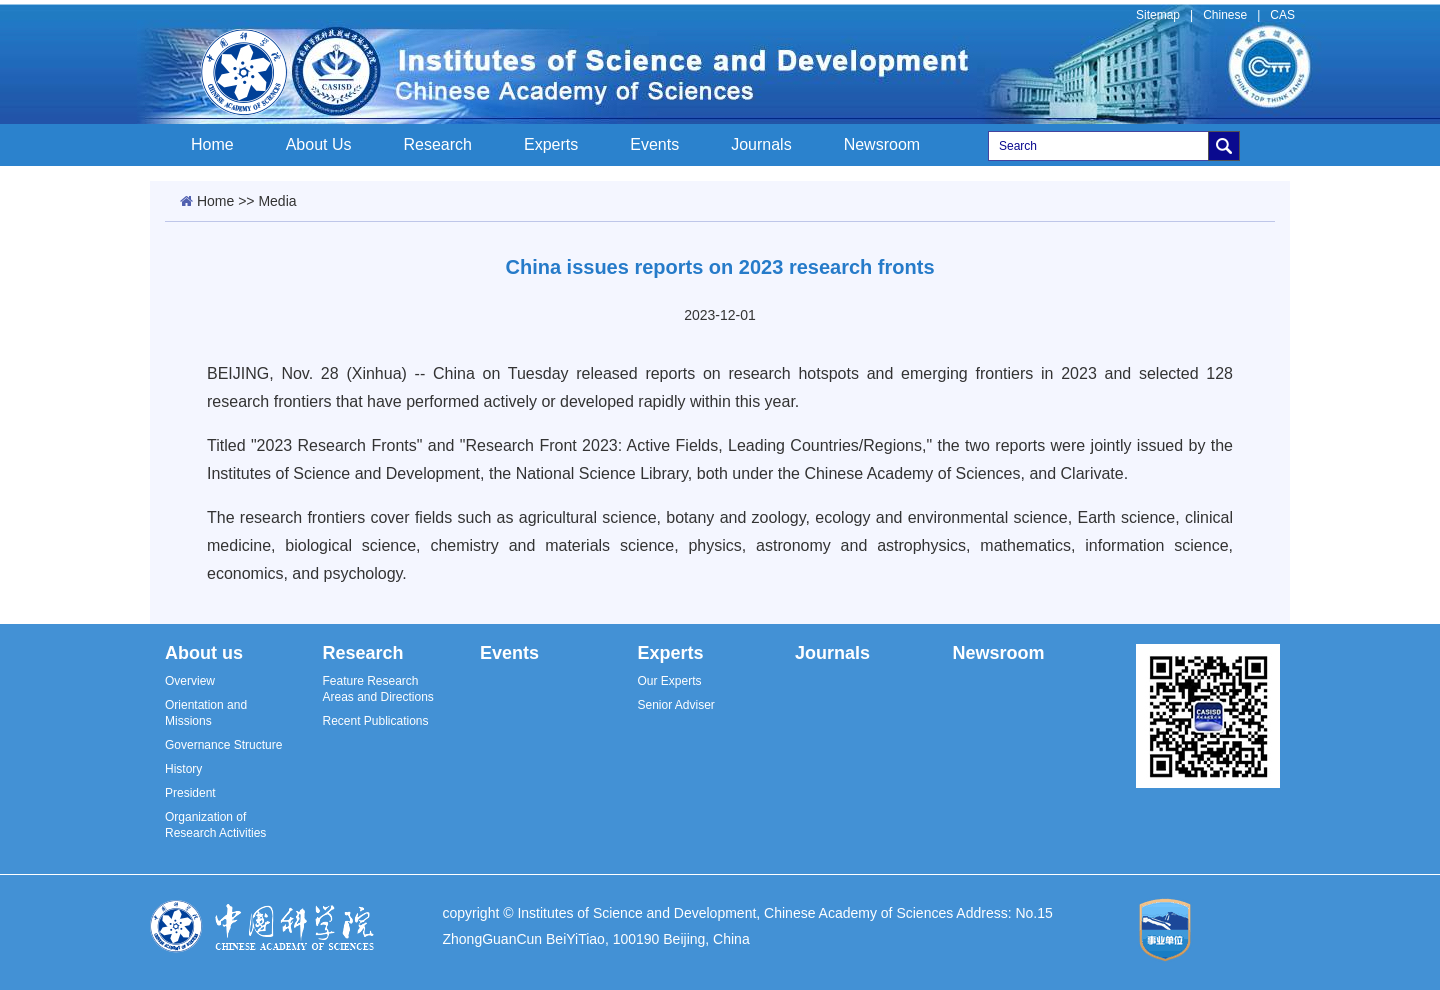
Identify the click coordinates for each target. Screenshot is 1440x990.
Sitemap (1158, 15)
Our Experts (669, 681)
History (183, 769)
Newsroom (882, 144)
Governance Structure (223, 745)
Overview (190, 681)
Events (654, 144)
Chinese (1225, 15)
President (190, 793)
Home (212, 144)
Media (277, 201)
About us (204, 653)
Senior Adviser (675, 705)
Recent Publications (375, 721)
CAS (1282, 15)
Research (438, 144)
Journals (761, 144)
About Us (319, 144)
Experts (551, 144)
